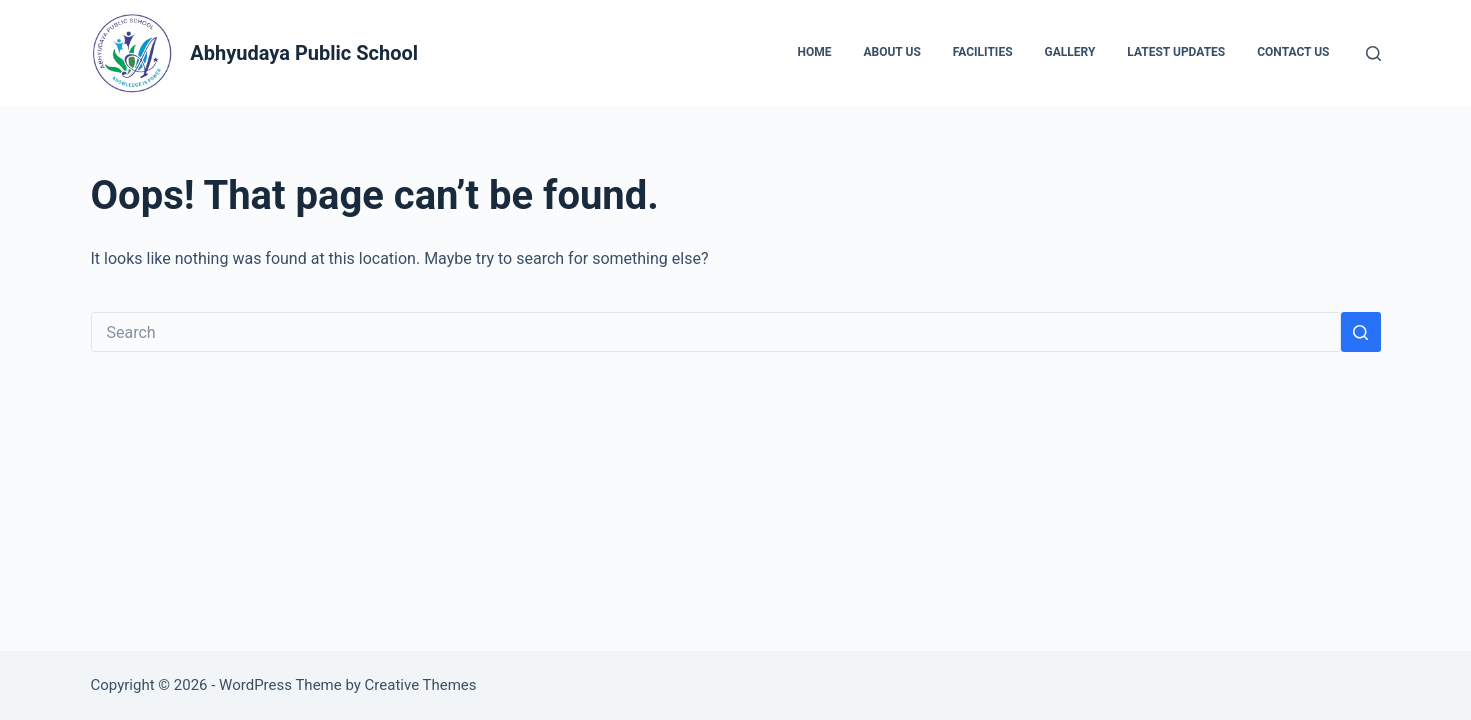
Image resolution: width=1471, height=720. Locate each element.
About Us (891, 52)
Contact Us (1293, 52)
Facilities (983, 52)
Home (814, 52)
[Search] (1373, 53)
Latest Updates (1176, 52)
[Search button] (1361, 332)
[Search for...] (716, 332)
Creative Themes (421, 685)
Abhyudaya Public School (304, 53)
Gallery (1070, 52)
